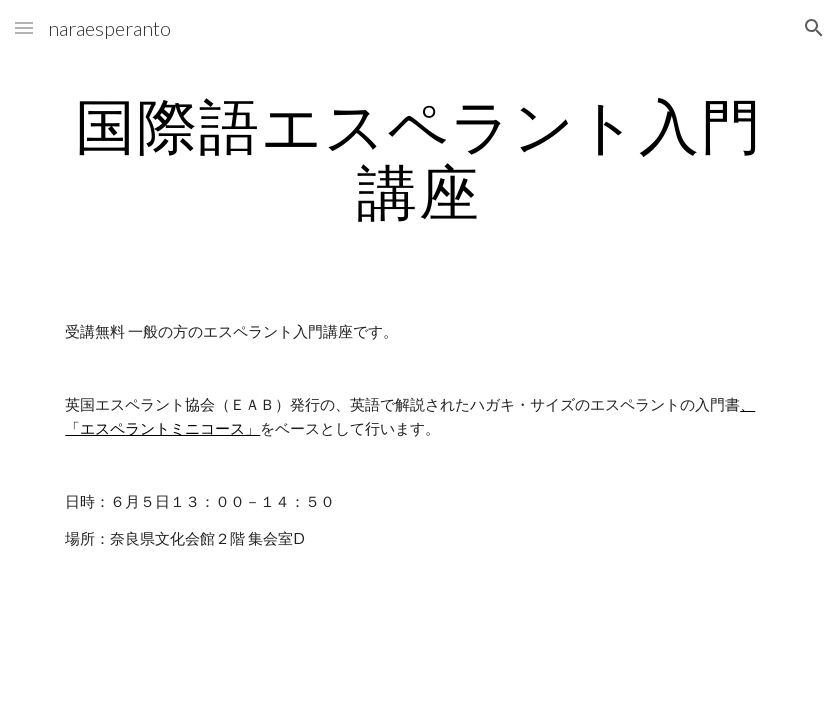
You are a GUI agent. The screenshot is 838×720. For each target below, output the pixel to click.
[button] (24, 27)
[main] (418, 158)
